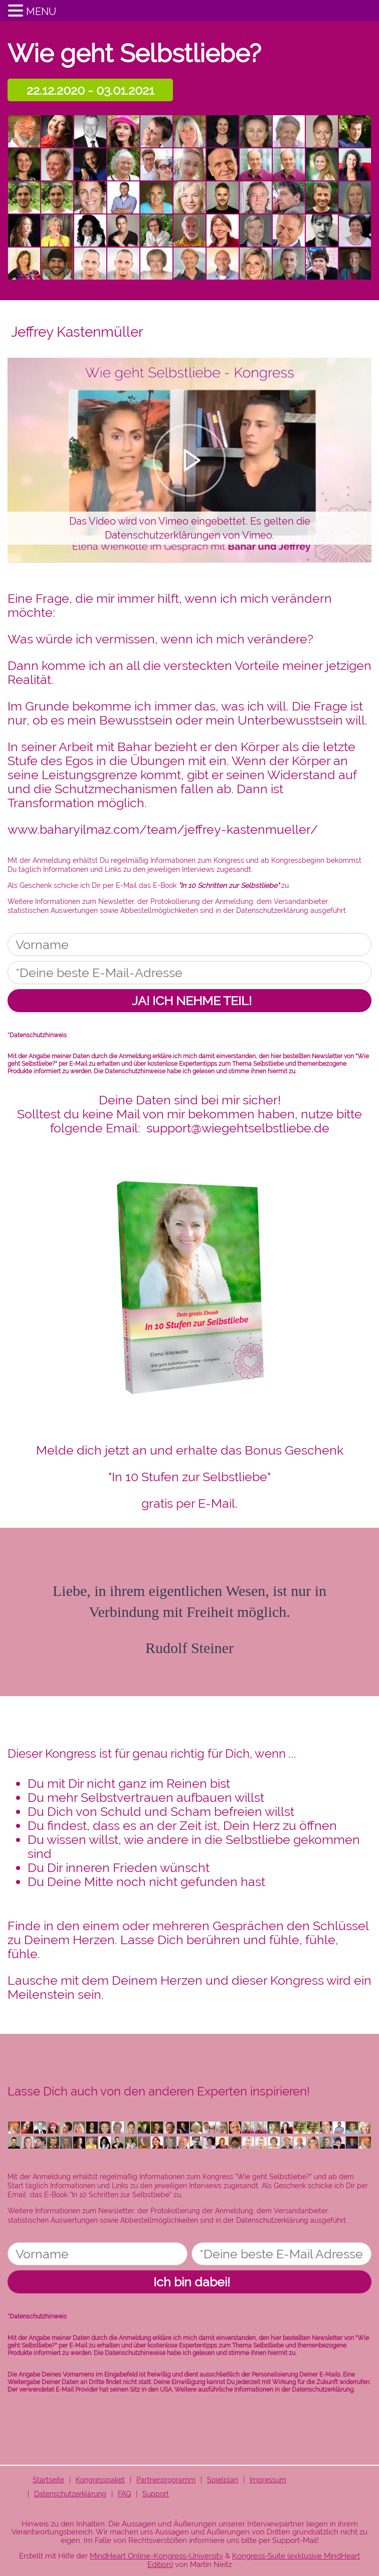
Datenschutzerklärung (272, 910)
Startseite (48, 2480)
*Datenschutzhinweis (37, 1035)
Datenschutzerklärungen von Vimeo (188, 535)
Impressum (268, 2480)
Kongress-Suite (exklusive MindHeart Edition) (253, 2560)
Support (155, 2494)
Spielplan (222, 2480)
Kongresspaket (100, 2480)
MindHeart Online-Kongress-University (156, 2555)
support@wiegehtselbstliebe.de (237, 1127)
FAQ (124, 2494)
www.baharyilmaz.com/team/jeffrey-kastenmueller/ (163, 829)
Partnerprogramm (166, 2480)
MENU (41, 12)
